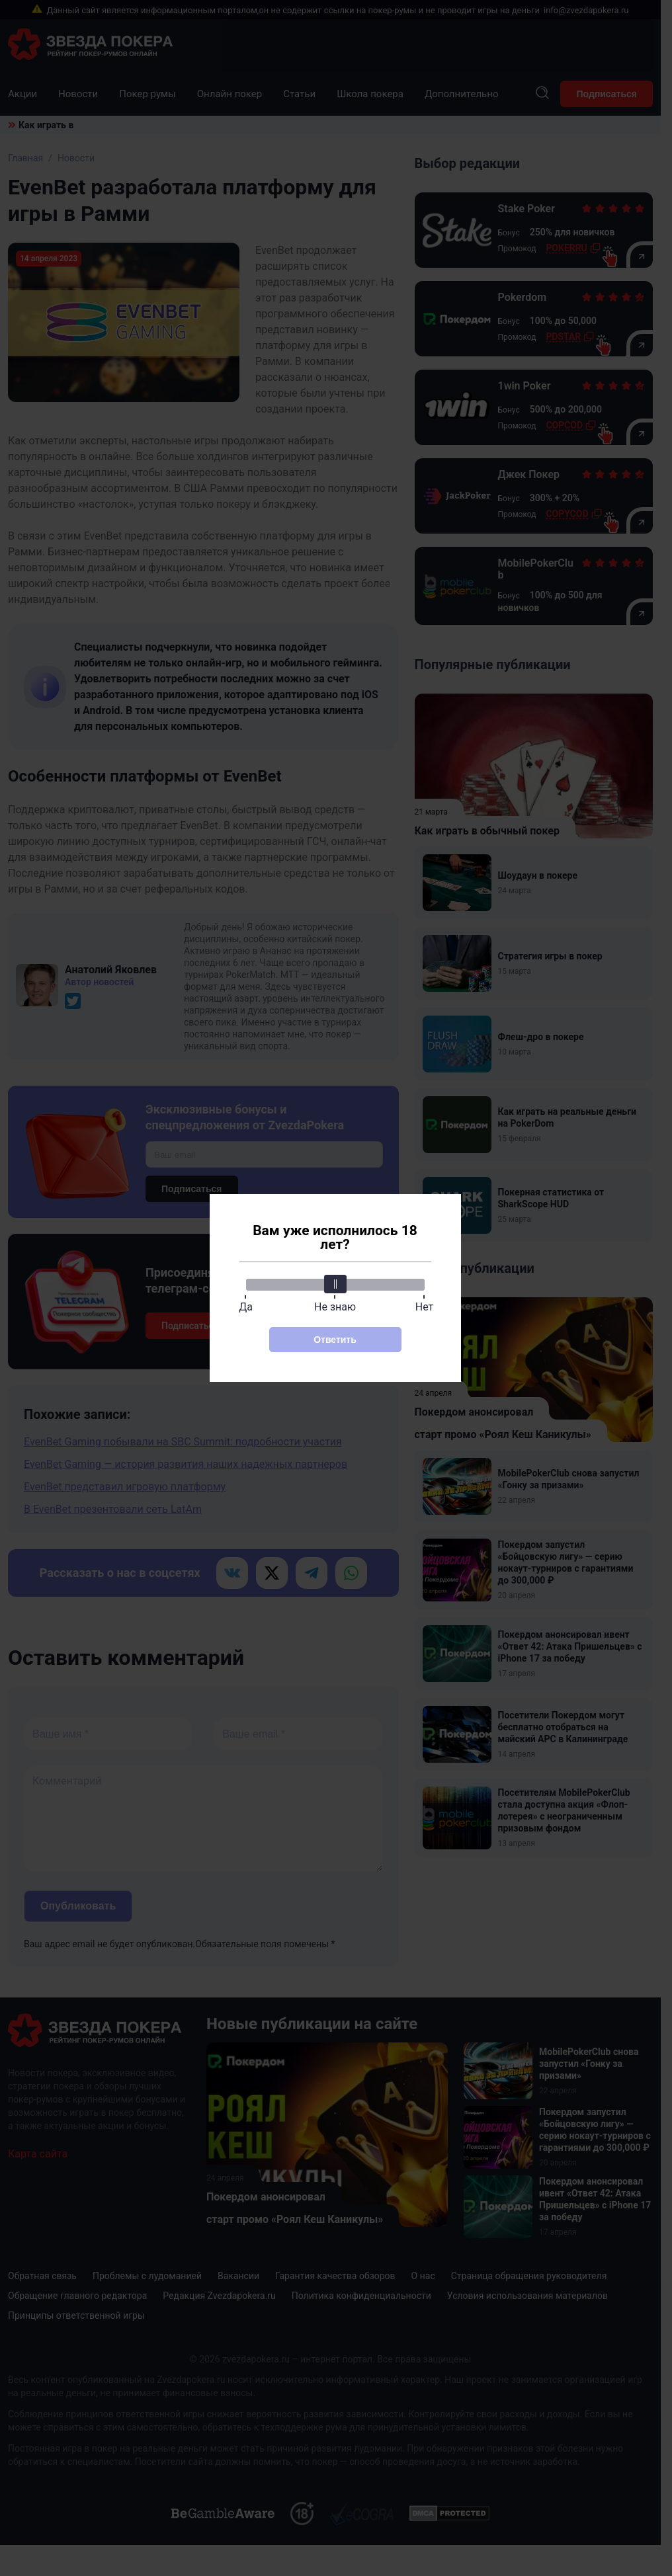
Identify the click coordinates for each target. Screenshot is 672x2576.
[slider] (335, 1284)
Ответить (335, 1339)
